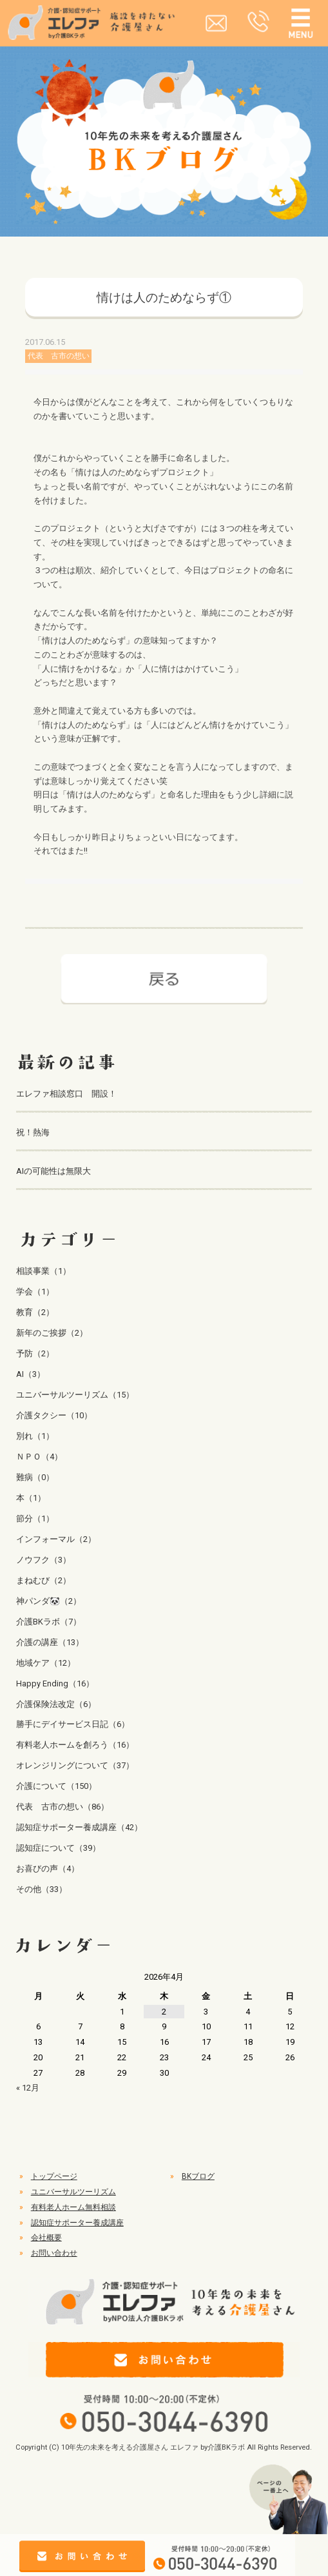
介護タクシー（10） (54, 1415)
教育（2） (35, 1312)
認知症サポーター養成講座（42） (79, 1827)
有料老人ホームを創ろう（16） (75, 1745)
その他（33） (41, 1889)
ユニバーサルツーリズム (73, 2191)
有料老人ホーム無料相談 (73, 2207)
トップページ (54, 2176)
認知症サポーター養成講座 (77, 2222)
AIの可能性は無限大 (53, 1171)
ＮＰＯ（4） (39, 1456)
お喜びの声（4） (47, 1868)
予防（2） (35, 1353)
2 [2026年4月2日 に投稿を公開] (164, 2011)
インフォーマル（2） (56, 1539)
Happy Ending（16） (55, 1683)
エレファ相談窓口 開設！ (66, 1093)
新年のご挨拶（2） (52, 1333)
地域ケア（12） (45, 1663)
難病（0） (35, 1477)
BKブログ (198, 2176)
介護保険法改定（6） (56, 1704)
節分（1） (35, 1518)
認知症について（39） (58, 1848)
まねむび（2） (43, 1580)
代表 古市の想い (59, 355)
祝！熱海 (33, 1132)
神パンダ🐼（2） (48, 1601)
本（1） (31, 1498)
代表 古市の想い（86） (62, 1806)
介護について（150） (56, 1786)
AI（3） (30, 1374)
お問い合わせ (54, 2253)
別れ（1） (35, 1436)
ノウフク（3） (43, 1560)
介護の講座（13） (50, 1642)
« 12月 (27, 2088)
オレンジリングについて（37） (75, 1765)
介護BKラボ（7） (48, 1621)
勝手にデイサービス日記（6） (73, 1724)
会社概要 (46, 2237)
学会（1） (35, 1291)
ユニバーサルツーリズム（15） (75, 1395)
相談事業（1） (43, 1271)
